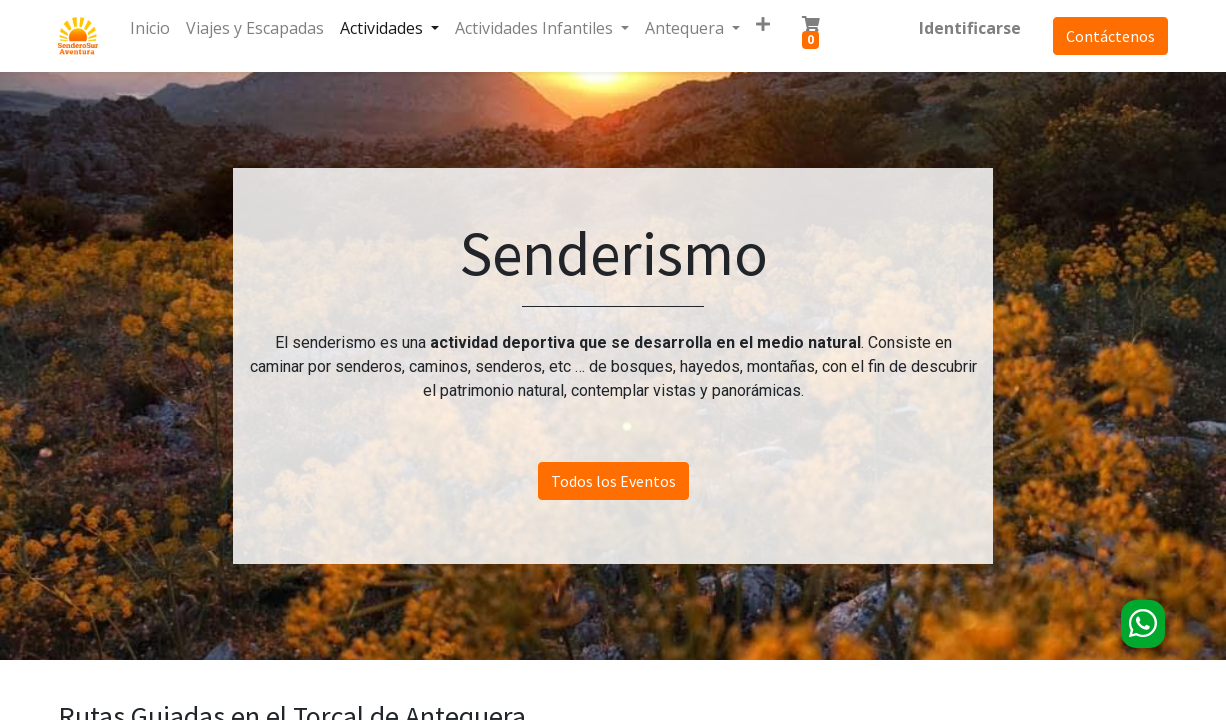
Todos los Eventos (613, 481)
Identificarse (970, 28)
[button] (763, 24)
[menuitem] (150, 28)
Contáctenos (1110, 36)
